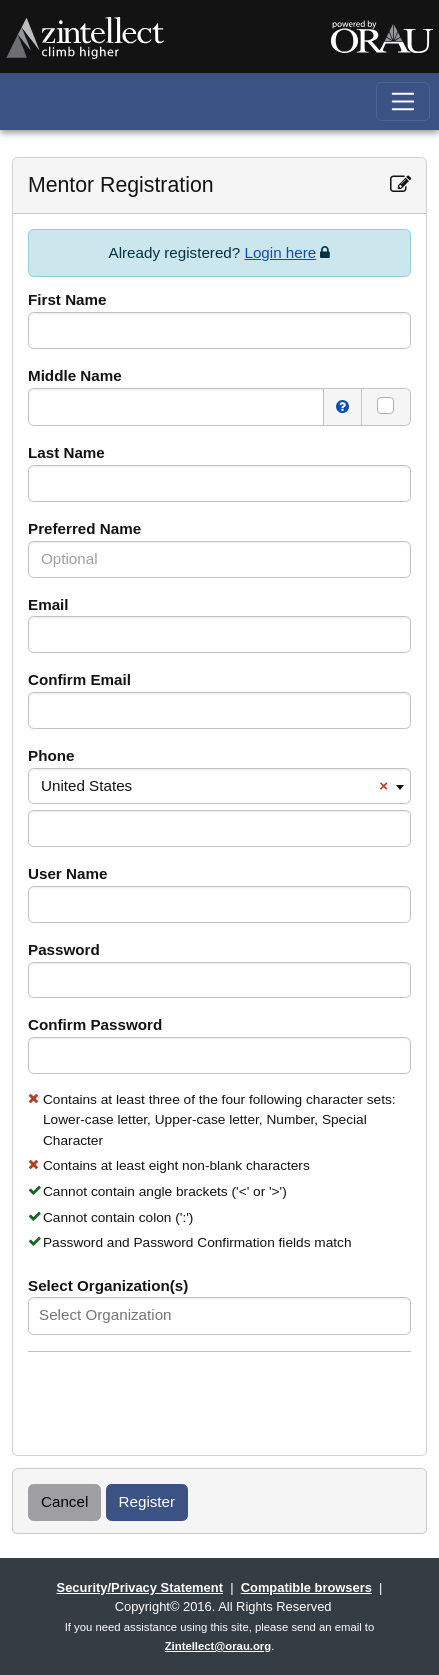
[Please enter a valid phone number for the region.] (219, 828)
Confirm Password (95, 1024)
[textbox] (131, 1315)
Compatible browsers (306, 1587)
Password (64, 949)
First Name (67, 299)
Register (147, 1501)
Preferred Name (84, 528)
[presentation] (180, 1406)
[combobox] (219, 786)
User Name (67, 873)
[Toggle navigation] (403, 101)
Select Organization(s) (108, 1285)
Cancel (64, 1501)
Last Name (66, 452)
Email (48, 604)
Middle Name (75, 375)
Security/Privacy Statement (140, 1587)
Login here (280, 252)
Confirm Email (79, 679)
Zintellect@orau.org (218, 1646)
